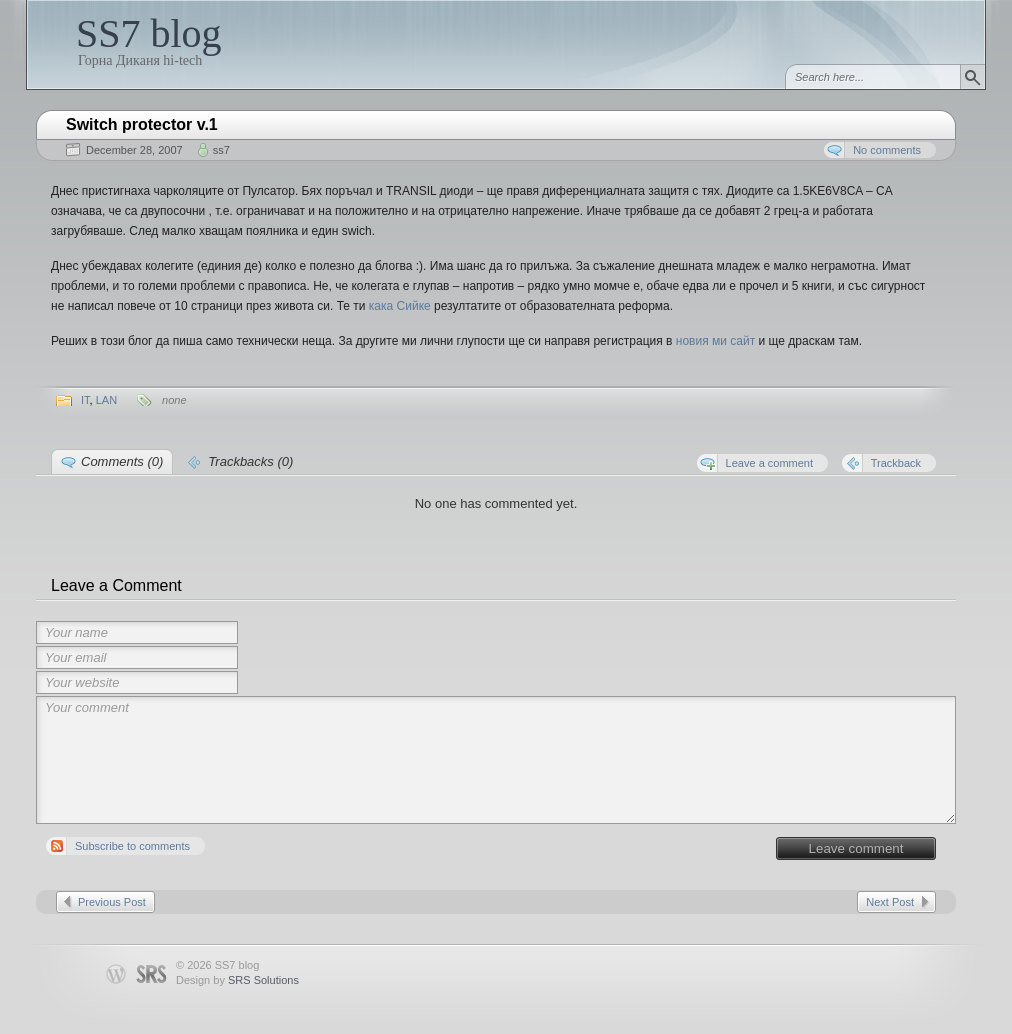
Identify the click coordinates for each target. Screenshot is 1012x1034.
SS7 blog (149, 33)
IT (85, 400)
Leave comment (856, 848)
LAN (106, 400)
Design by (237, 980)
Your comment (496, 760)
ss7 (221, 150)
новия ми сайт (715, 341)
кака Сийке (400, 306)
